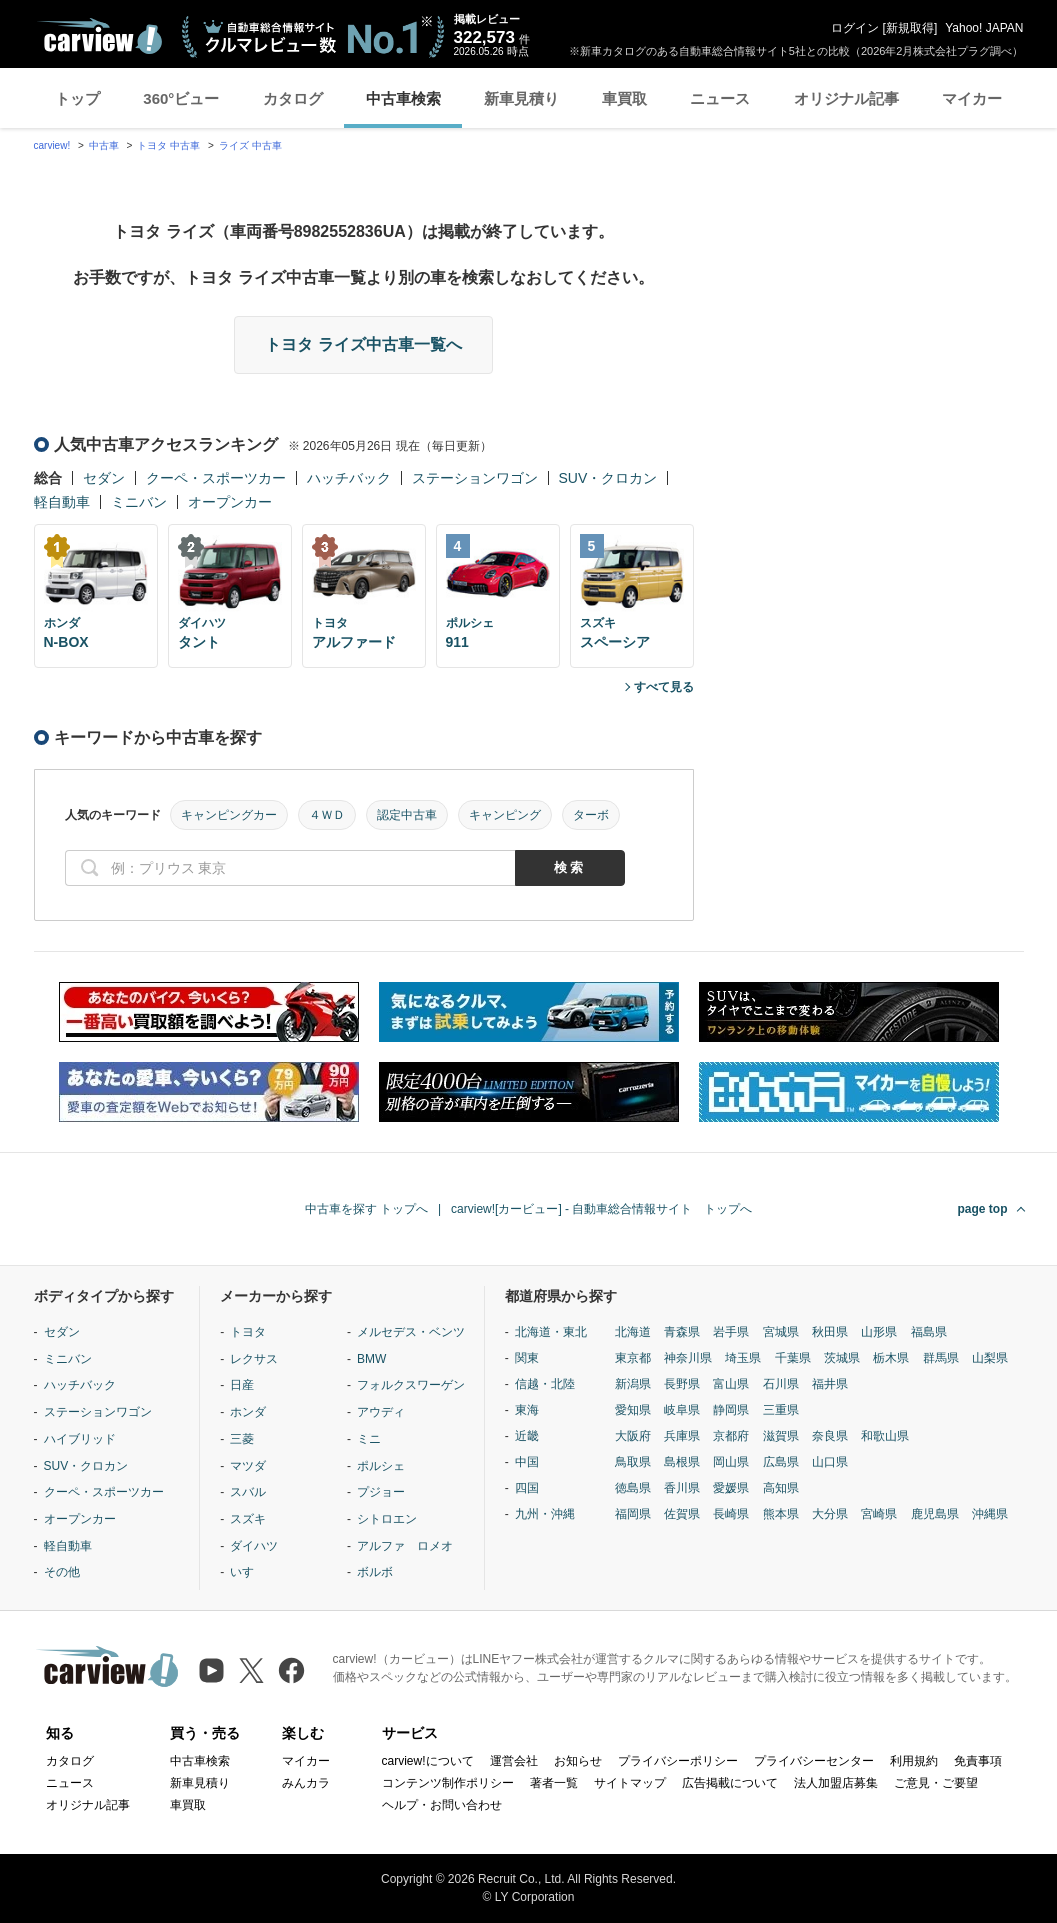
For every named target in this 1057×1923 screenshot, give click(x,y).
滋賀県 (781, 1436)
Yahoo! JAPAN (984, 28)
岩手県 (731, 1332)
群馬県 (941, 1358)
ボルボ (375, 1572)
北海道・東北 (551, 1332)
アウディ (381, 1412)
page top (983, 1209)
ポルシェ (381, 1466)
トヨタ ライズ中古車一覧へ (363, 344)
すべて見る (664, 687)
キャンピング (505, 815)
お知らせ (578, 1761)
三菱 (242, 1439)
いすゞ (248, 1572)
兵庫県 (682, 1436)
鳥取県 (633, 1462)
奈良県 (830, 1436)
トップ (77, 98)
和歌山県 (885, 1436)
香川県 (682, 1488)
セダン (104, 478)
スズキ (248, 1519)
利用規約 (914, 1761)
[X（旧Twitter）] (251, 1670)
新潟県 (633, 1384)
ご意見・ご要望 (936, 1783)
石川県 (781, 1384)
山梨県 (990, 1358)
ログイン (855, 28)
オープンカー (230, 502)
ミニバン (139, 502)
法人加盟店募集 (836, 1783)
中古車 (104, 145)
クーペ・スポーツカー (216, 478)
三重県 (781, 1410)
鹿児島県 (935, 1514)
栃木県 (891, 1358)
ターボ (591, 815)
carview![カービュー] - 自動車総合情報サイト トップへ (601, 1209)
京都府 (731, 1436)
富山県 (731, 1384)
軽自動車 (62, 502)
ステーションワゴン (475, 478)
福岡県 (633, 1514)
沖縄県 (990, 1514)
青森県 (682, 1332)
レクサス (254, 1359)
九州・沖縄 (545, 1514)
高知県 (781, 1488)
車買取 (624, 98)
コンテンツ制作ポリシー (448, 1783)
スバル (248, 1492)
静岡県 (731, 1410)
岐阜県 (682, 1410)
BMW (371, 1359)
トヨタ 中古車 (168, 145)
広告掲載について (730, 1783)
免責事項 (978, 1761)
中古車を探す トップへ (366, 1209)
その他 (62, 1572)
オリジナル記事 (846, 98)
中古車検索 (403, 98)
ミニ (369, 1439)
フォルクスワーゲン (411, 1385)
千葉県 (793, 1358)
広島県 (781, 1462)
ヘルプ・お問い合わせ (442, 1805)
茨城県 (842, 1358)
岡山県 (731, 1462)
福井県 (830, 1384)
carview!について (428, 1761)
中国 (527, 1462)
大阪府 (633, 1436)
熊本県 (781, 1514)
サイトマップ (630, 1783)
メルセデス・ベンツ (411, 1332)
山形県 (879, 1332)
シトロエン (387, 1519)
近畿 (527, 1436)
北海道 (633, 1332)
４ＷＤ (327, 815)
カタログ (293, 98)
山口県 (830, 1462)
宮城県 (781, 1332)
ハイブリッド (80, 1439)
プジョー (381, 1492)
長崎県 (731, 1514)
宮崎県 (879, 1514)
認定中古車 (407, 815)
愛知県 (633, 1410)
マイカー (972, 98)
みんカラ (306, 1783)
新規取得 (910, 28)
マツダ (248, 1466)
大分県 (830, 1514)
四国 (527, 1488)
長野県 (682, 1384)
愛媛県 (731, 1488)
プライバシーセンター (814, 1761)
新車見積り (521, 98)
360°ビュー (181, 98)
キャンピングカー (229, 815)
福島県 (929, 1332)
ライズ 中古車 (250, 145)
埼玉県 (743, 1358)
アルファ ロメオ (405, 1546)
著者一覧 (554, 1783)
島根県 (682, 1462)
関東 (527, 1358)
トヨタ (248, 1332)
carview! (52, 145)
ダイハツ (254, 1546)
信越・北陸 (545, 1384)
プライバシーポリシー (678, 1761)
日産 (242, 1385)
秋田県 (830, 1332)
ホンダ (248, 1412)
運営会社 (514, 1761)
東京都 (633, 1358)
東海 (527, 1410)
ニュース (720, 98)
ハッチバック (349, 478)
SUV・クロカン (608, 478)
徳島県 (633, 1488)
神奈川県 (688, 1358)
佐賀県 (682, 1514)
